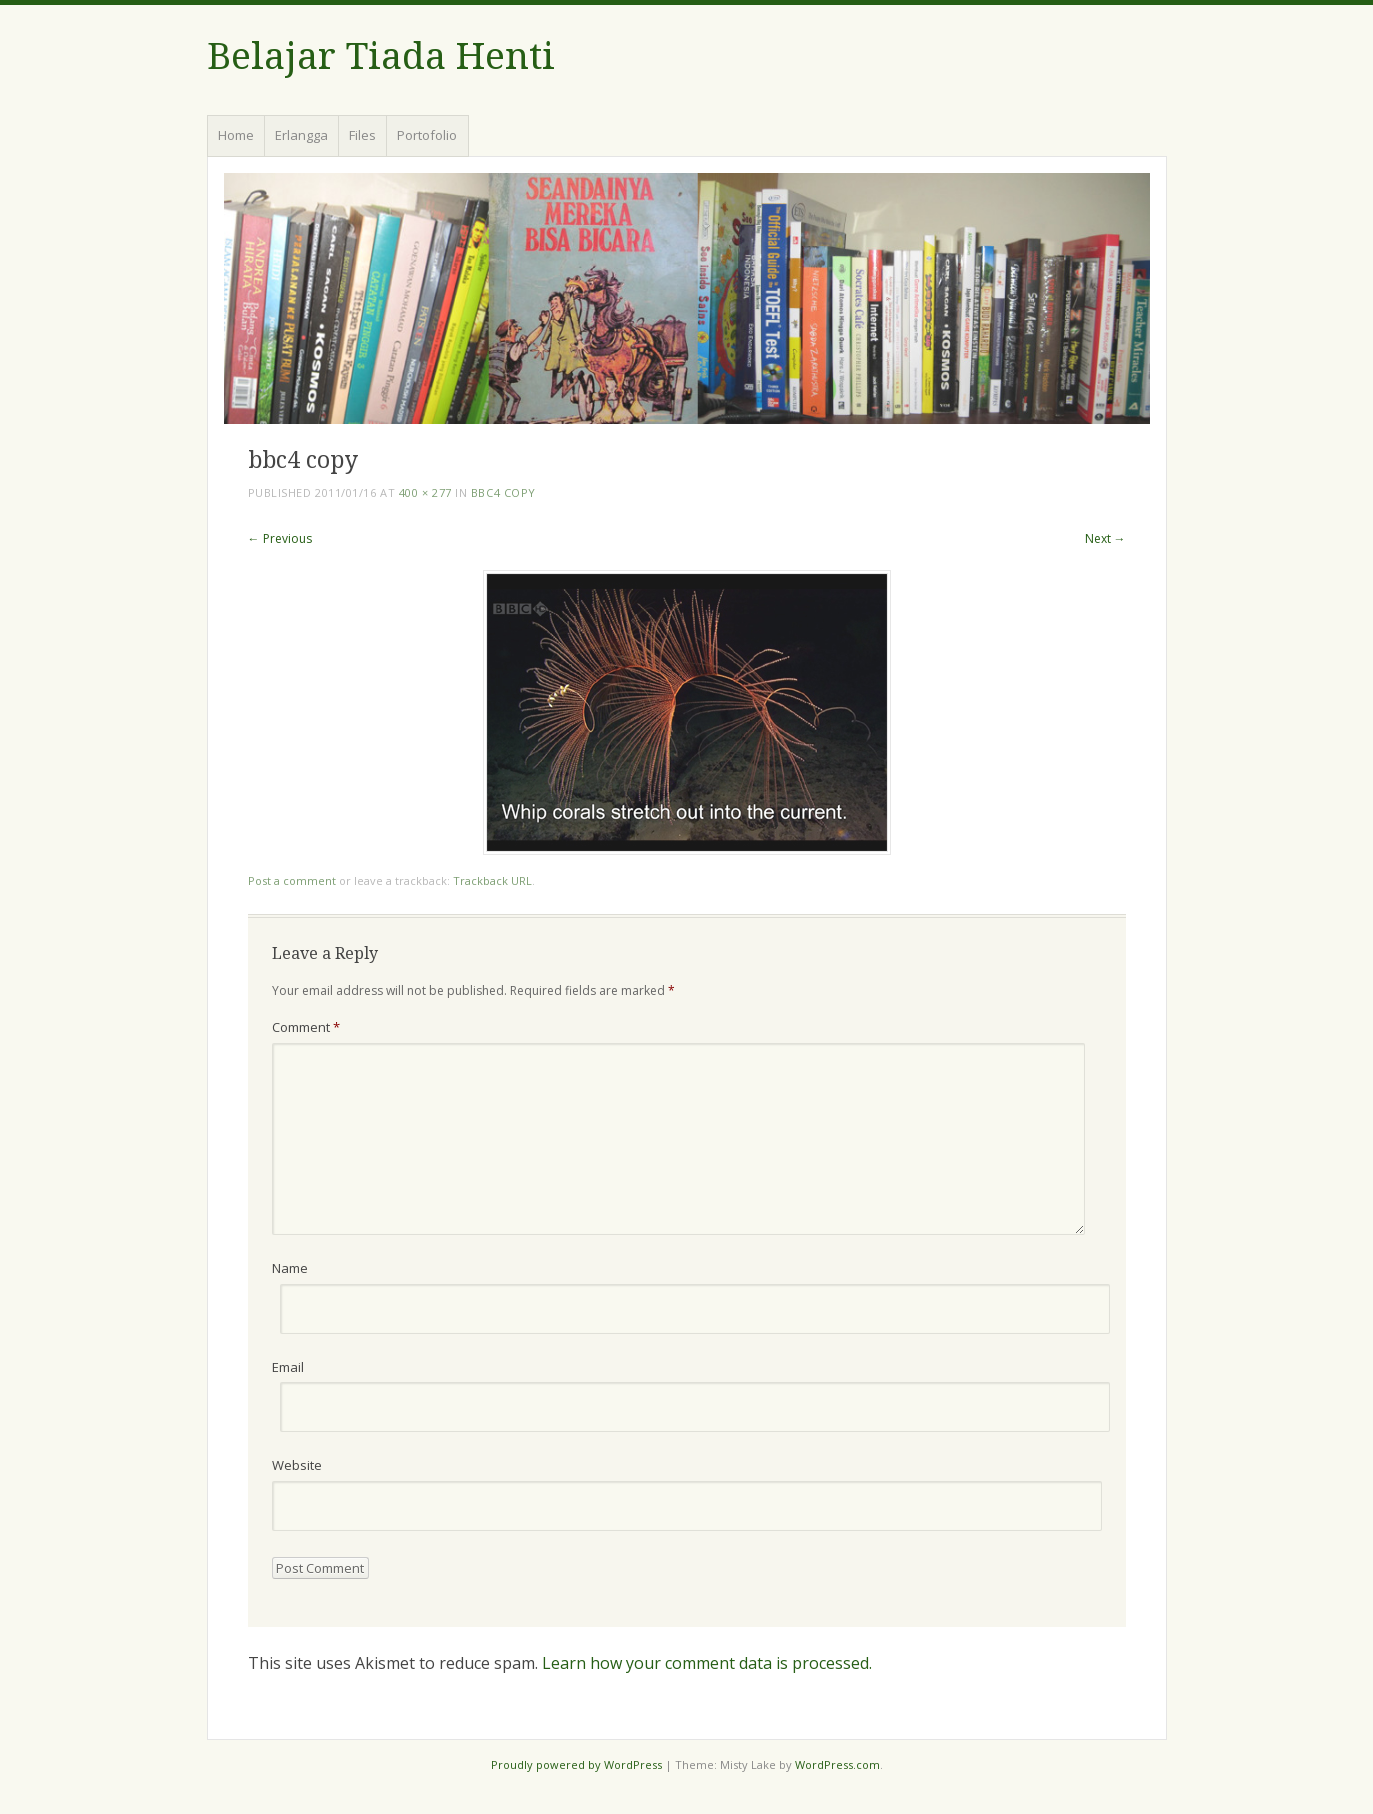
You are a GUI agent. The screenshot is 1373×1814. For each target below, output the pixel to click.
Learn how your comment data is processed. (707, 1663)
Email (288, 1367)
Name (290, 1268)
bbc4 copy (503, 492)
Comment (306, 1027)
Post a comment (292, 880)
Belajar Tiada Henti (381, 56)
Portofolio (427, 135)
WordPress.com (837, 1764)
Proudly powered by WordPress (576, 1764)
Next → (1105, 538)
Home (236, 135)
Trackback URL (492, 880)
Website (297, 1465)
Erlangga (301, 135)
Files (362, 135)
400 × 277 (425, 492)
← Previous (280, 538)
